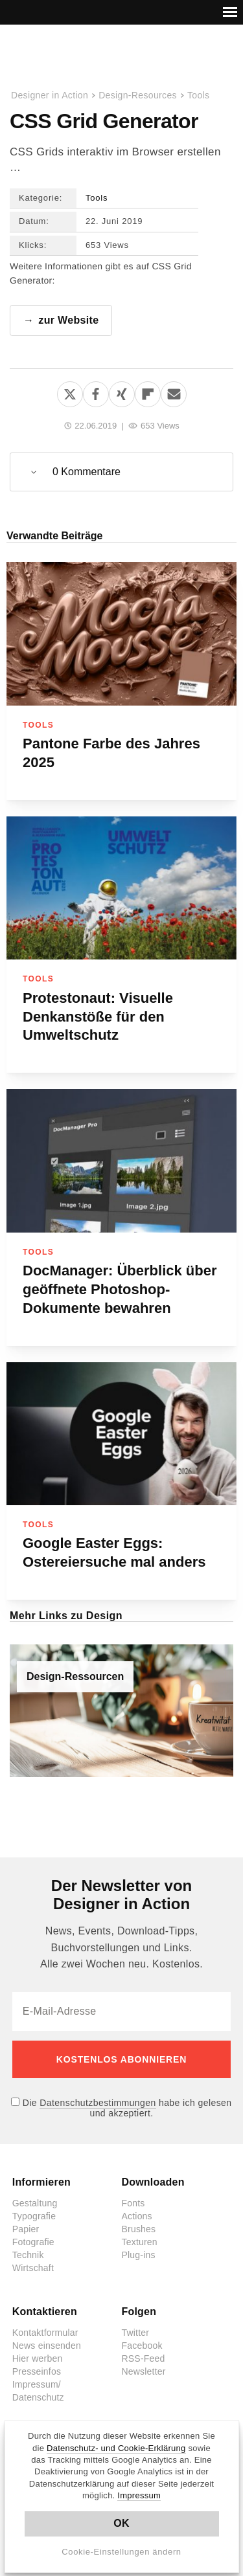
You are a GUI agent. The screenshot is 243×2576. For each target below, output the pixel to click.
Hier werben (37, 2358)
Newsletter (144, 2371)
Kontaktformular (45, 2332)
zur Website (68, 320)
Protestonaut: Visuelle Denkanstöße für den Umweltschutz (98, 1017)
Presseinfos (36, 2371)
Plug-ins (139, 2255)
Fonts (133, 2203)
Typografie (34, 2216)
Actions (137, 2216)
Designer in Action (77, 57)
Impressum (139, 2495)
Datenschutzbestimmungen (98, 2103)
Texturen (139, 2242)
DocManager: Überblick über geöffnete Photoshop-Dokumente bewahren (120, 1289)
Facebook (142, 2345)
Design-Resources (137, 95)
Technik (28, 2255)
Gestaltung (35, 2203)
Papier (26, 2229)
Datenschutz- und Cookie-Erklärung (116, 2448)
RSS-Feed (143, 2358)
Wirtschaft (33, 2268)
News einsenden (46, 2345)
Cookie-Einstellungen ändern (121, 2552)
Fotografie (33, 2242)
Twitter (136, 2332)
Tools (198, 95)
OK (121, 2523)
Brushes (139, 2229)
